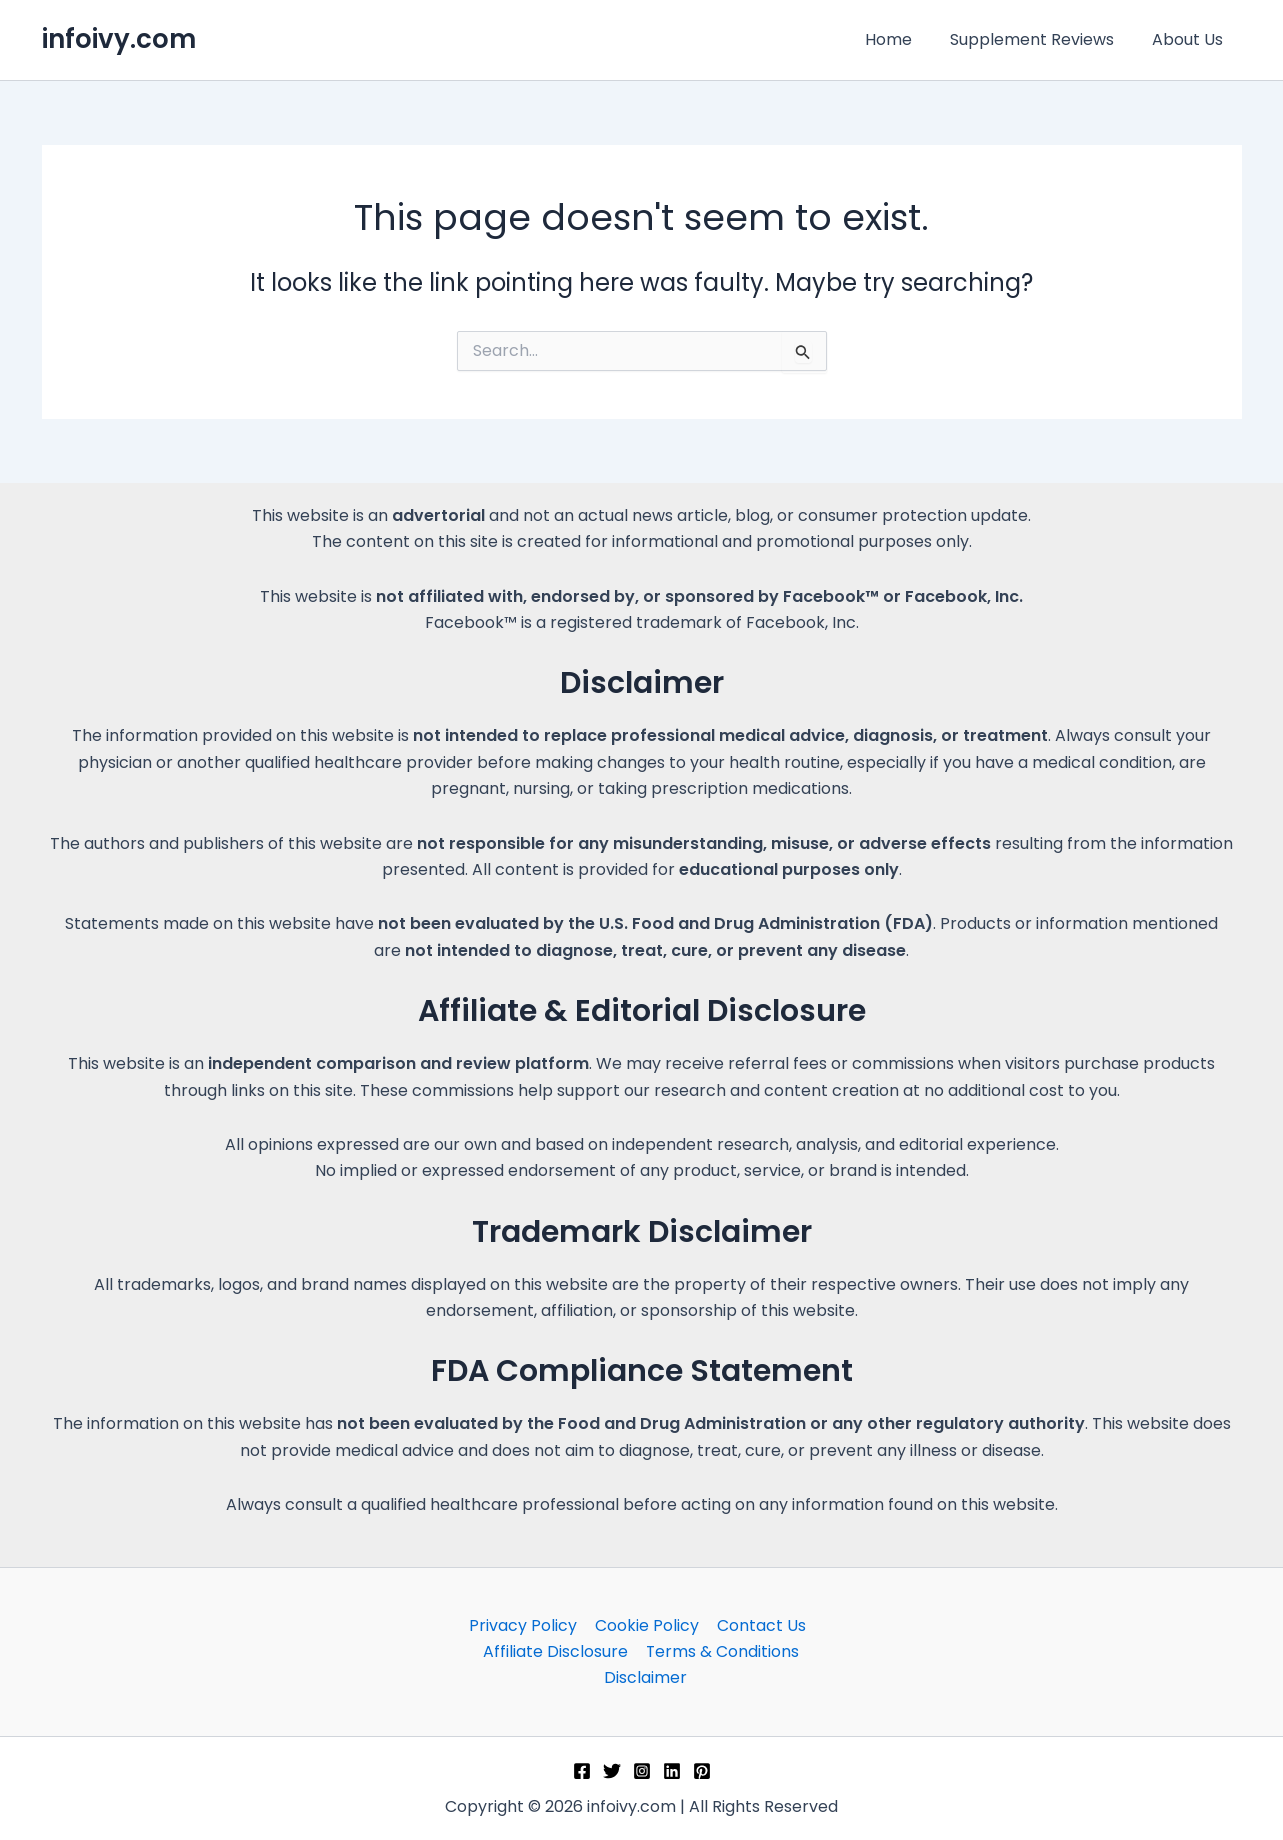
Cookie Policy (647, 1624)
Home (903, 39)
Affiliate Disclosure (556, 1651)
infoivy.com (119, 39)
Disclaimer (645, 1677)
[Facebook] (582, 1771)
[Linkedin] (672, 1771)
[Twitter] (612, 1771)
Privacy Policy (525, 1624)
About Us (1190, 39)
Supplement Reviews (1041, 39)
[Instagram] (642, 1771)
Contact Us (759, 1624)
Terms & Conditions (722, 1651)
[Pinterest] (702, 1771)
